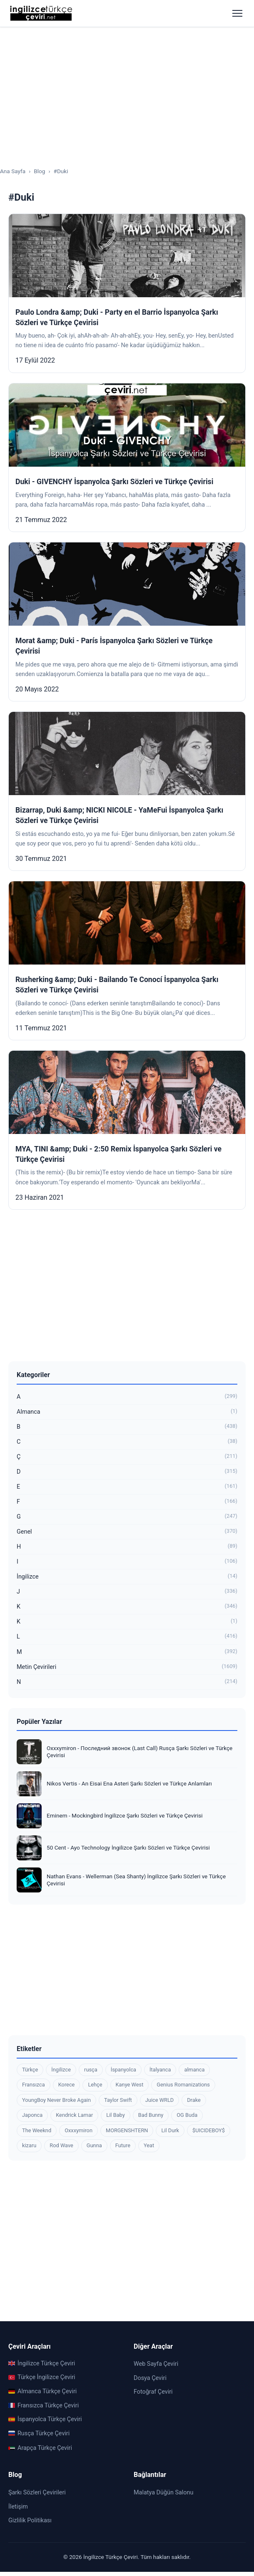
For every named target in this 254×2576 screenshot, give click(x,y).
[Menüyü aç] (237, 13)
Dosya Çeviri (150, 2378)
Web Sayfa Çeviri (156, 2363)
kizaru (29, 2145)
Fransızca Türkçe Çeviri (43, 2405)
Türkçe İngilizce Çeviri (41, 2377)
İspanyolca (123, 2069)
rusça (90, 2069)
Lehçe (95, 2084)
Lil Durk (170, 2130)
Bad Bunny (151, 2115)
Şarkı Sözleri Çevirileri (37, 2492)
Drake (194, 2100)
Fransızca (33, 2084)
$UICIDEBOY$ (208, 2130)
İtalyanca (160, 2069)
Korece (66, 2084)
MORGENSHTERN (127, 2130)
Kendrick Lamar (74, 2115)
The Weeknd (36, 2130)
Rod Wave (61, 2145)
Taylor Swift (118, 2100)
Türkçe (30, 2069)
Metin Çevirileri (127, 1667)
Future (122, 2145)
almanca (194, 2069)
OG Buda (187, 2115)
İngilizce (127, 1576)
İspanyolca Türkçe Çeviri (45, 2419)
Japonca (32, 2115)
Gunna (94, 2145)
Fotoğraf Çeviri (153, 2391)
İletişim (18, 2506)
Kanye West (130, 2084)
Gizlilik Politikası (30, 2520)
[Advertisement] (127, 89)
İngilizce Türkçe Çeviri (41, 2363)
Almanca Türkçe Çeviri (42, 2391)
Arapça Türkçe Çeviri (40, 2448)
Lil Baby (115, 2115)
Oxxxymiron (78, 2130)
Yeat (149, 2145)
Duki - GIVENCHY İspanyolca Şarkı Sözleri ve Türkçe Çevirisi (114, 481)
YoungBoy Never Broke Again (56, 2100)
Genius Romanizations (183, 2084)
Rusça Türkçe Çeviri (39, 2433)
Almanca (127, 1412)
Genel (127, 1532)
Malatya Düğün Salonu (163, 2492)
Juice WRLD (159, 2100)
